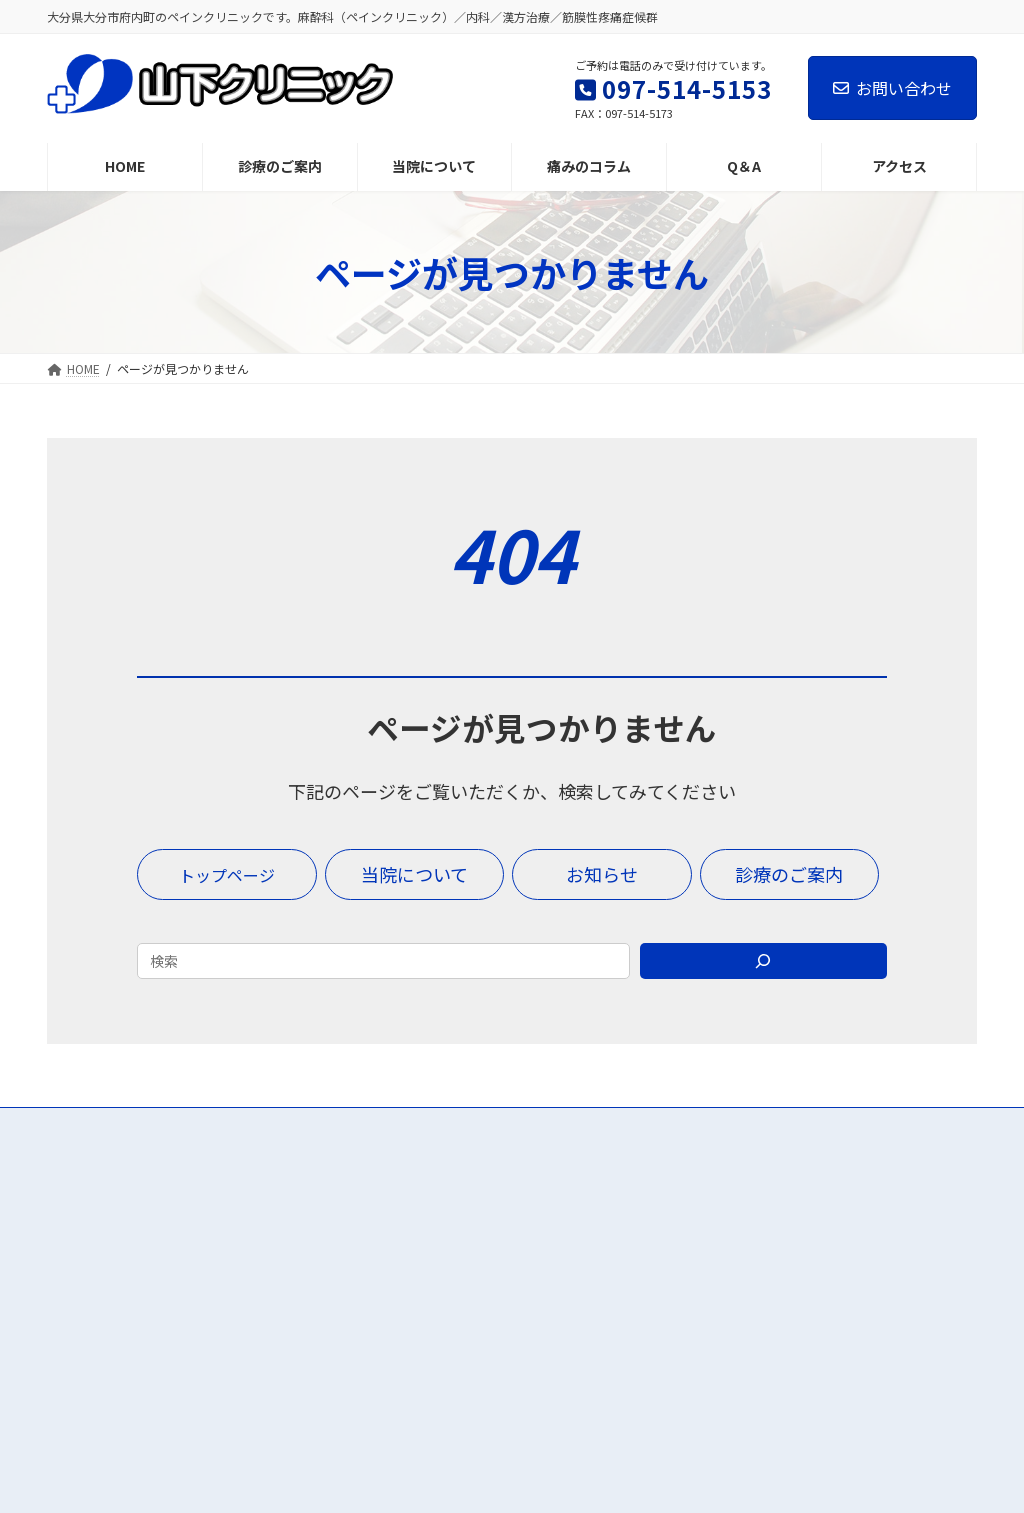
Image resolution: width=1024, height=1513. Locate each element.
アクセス (408, 1347)
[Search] (764, 961)
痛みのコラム (743, 1225)
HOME (401, 1225)
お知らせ (729, 1306)
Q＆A (717, 1265)
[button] (227, 874)
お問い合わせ (892, 88)
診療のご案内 (423, 1265)
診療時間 (729, 1347)
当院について (423, 1306)
